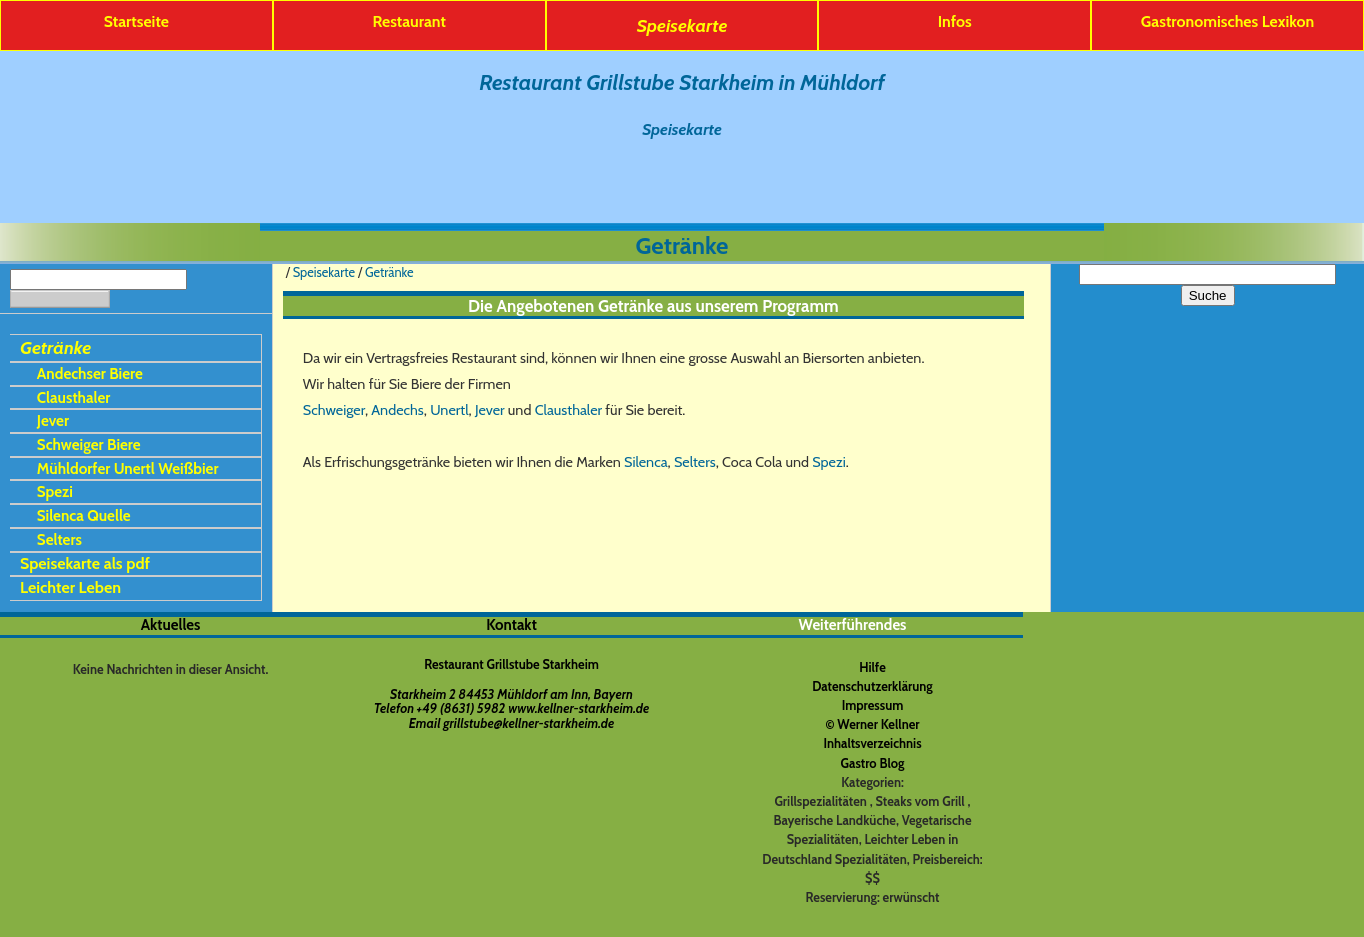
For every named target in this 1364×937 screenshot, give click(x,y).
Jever (53, 420)
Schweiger (334, 410)
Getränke (55, 347)
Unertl (449, 410)
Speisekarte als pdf (85, 563)
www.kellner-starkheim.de (578, 708)
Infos (955, 21)
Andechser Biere (90, 373)
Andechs (397, 410)
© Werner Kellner (872, 724)
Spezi (55, 491)
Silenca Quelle (84, 515)
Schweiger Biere (89, 444)
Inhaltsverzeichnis (872, 743)
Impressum (873, 705)
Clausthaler (73, 397)
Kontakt (511, 625)
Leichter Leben (70, 587)
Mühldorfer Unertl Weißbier (128, 468)
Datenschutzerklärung (872, 686)
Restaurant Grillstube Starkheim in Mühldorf (682, 82)
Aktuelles (171, 625)
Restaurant (409, 21)
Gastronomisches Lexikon (1228, 21)
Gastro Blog (873, 763)
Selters (59, 539)
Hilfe (872, 667)
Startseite (136, 21)
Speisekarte (682, 25)
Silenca (646, 462)
